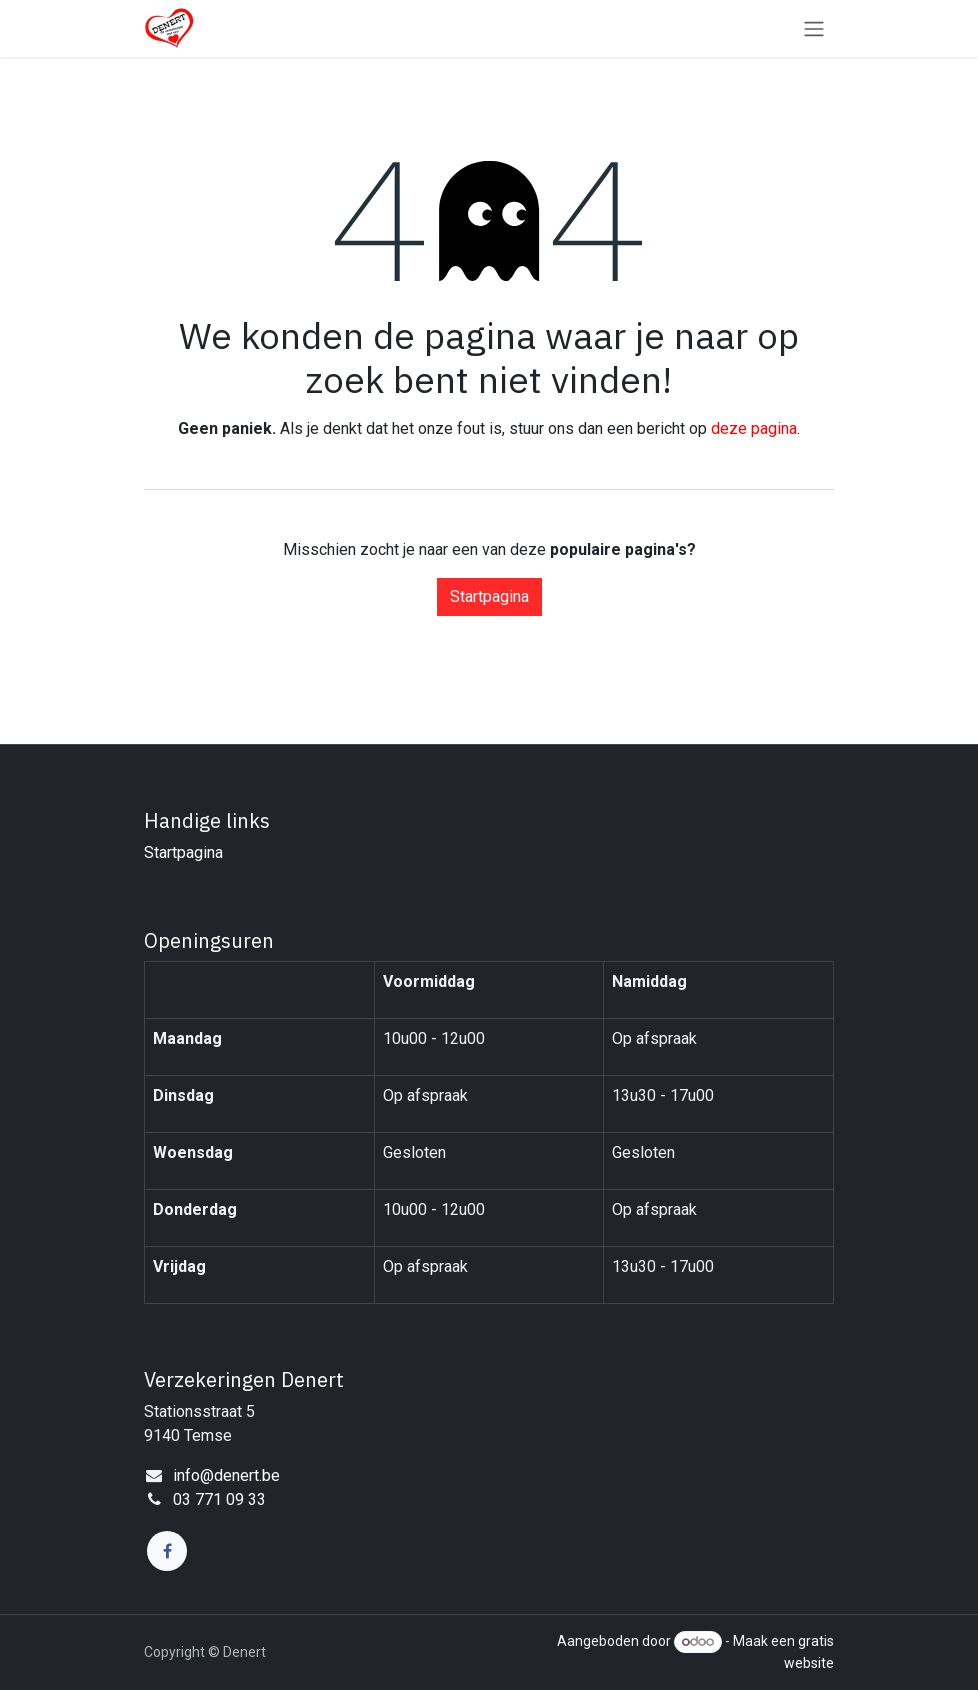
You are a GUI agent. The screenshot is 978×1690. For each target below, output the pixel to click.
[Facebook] (167, 1551)
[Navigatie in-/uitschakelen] (814, 28)
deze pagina (754, 428)
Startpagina (489, 596)
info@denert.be (226, 1475)
